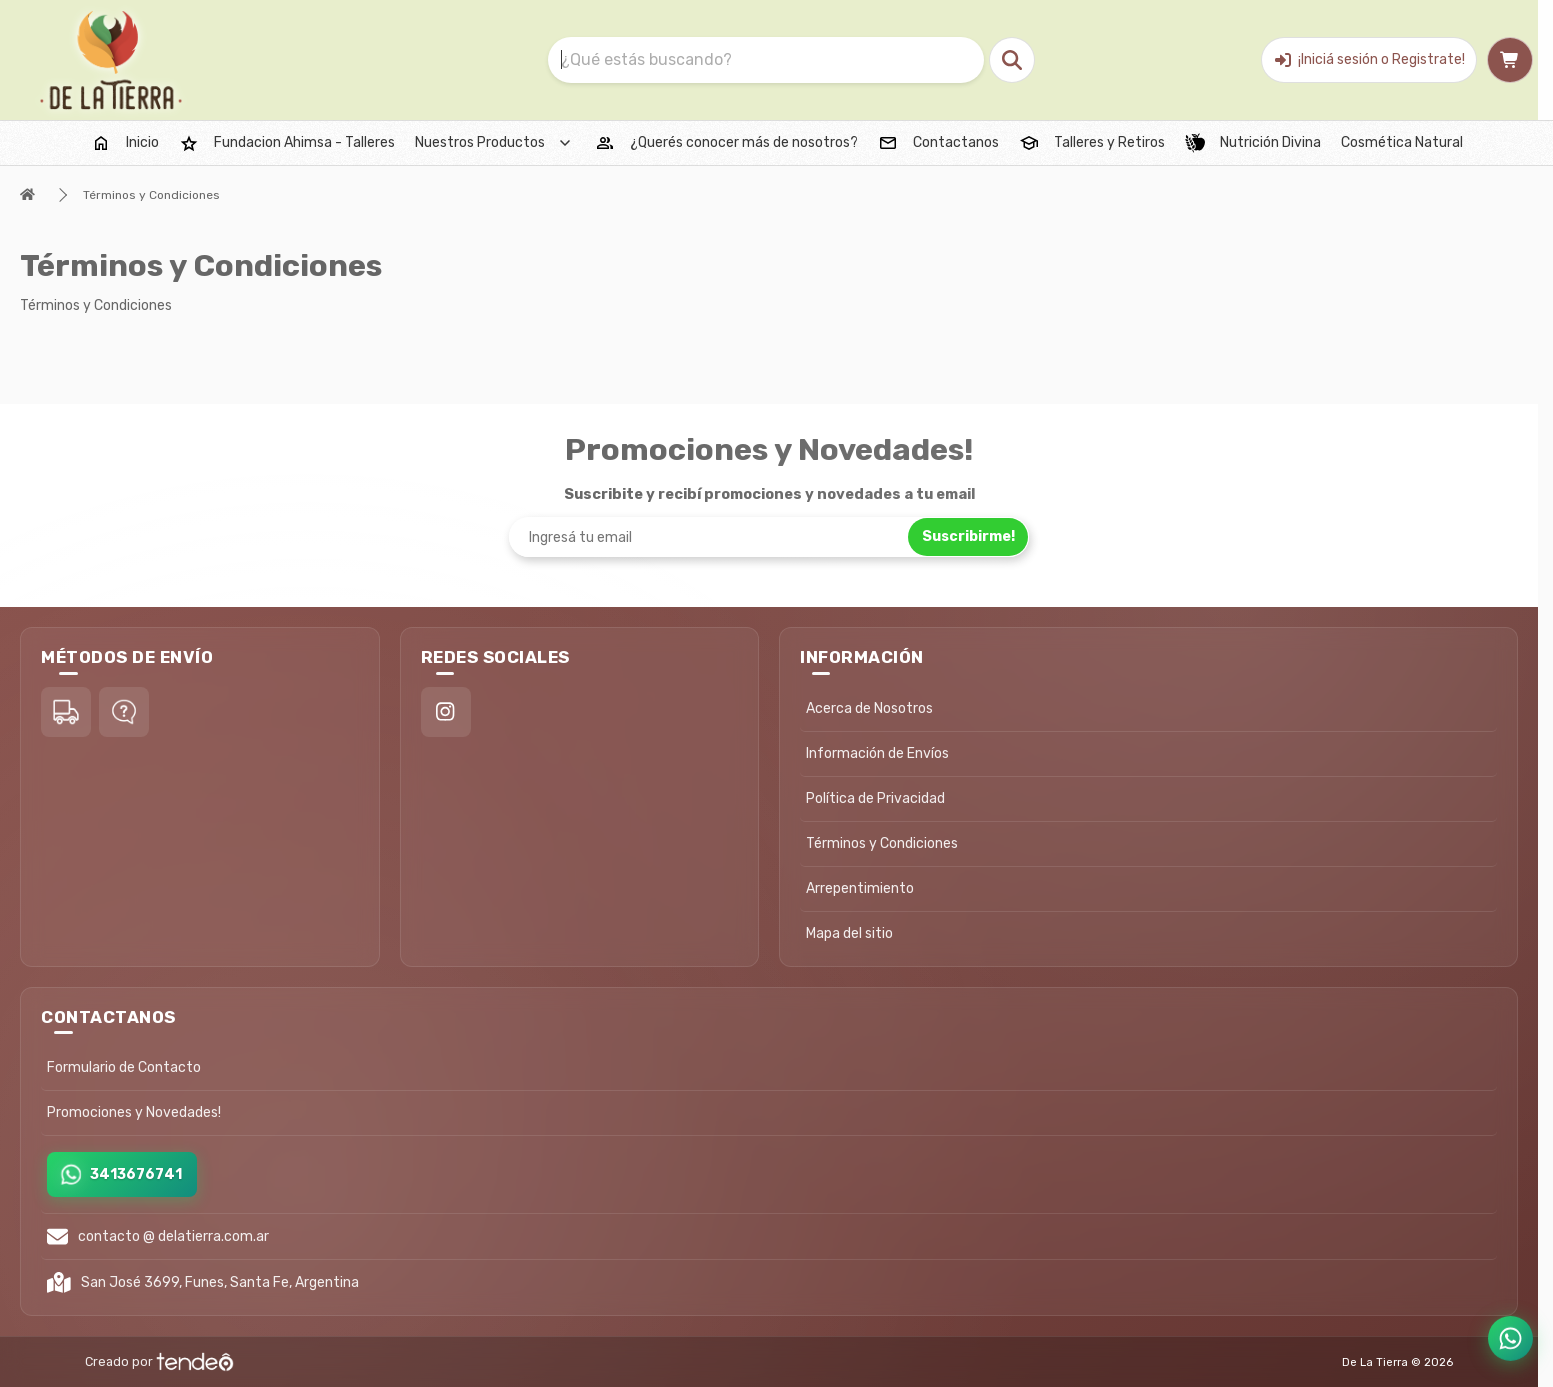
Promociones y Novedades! (134, 1112)
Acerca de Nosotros (869, 708)
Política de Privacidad (875, 798)
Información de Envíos (877, 753)
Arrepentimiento (860, 888)
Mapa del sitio (849, 933)
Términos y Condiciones (151, 195)
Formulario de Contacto (124, 1067)
